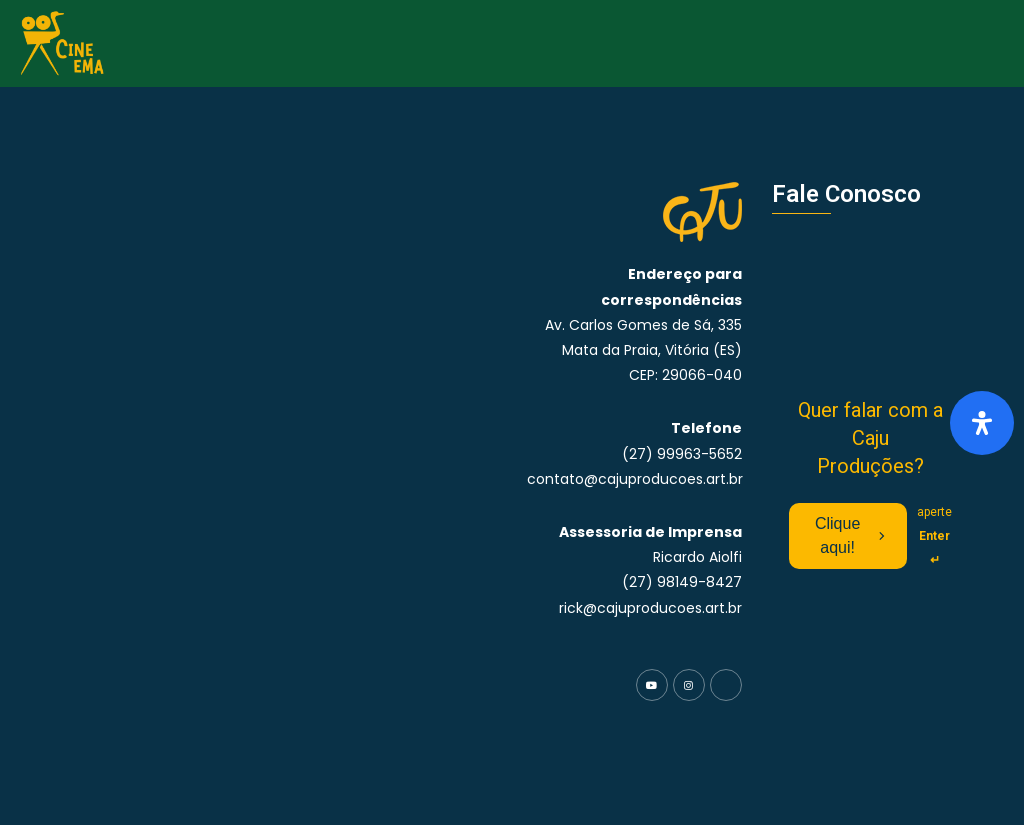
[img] (982, 423)
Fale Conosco (846, 194)
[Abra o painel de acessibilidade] (982, 423)
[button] (1001, 44)
